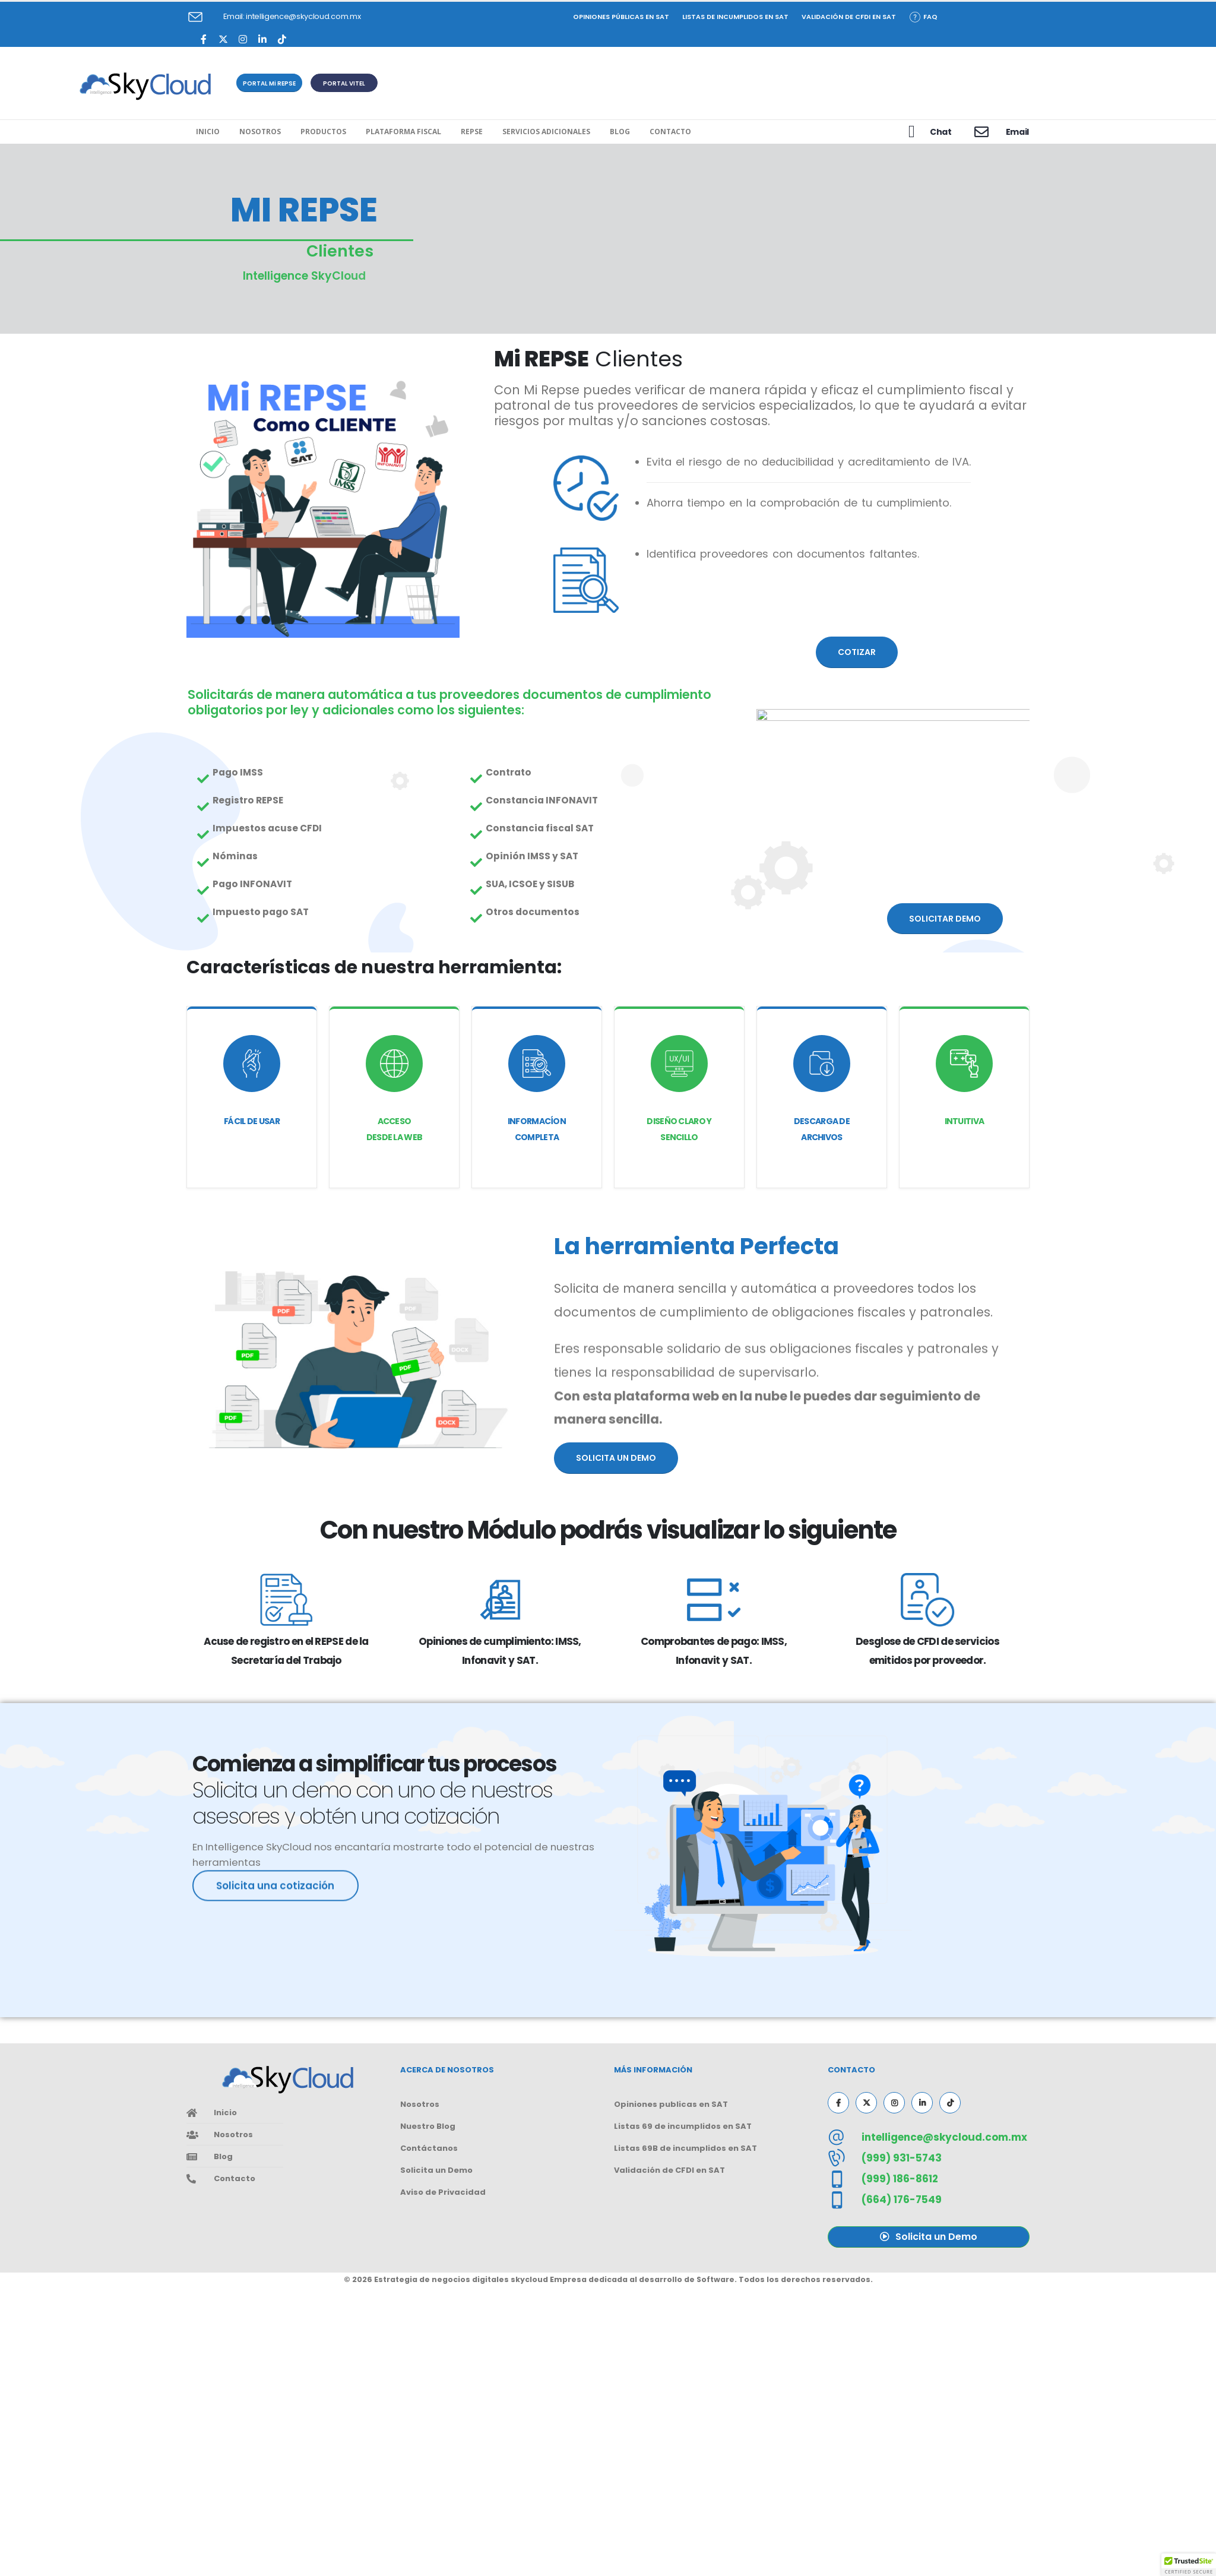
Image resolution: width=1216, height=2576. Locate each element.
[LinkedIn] (262, 39)
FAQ (923, 17)
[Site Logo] (145, 86)
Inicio (208, 131)
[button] (269, 83)
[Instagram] (242, 39)
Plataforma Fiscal (403, 131)
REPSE (472, 131)
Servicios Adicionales (546, 131)
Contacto (670, 131)
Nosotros (260, 131)
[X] (223, 39)
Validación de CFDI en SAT (849, 16)
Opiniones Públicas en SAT (621, 16)
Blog (620, 131)
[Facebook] (203, 39)
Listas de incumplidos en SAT (735, 16)
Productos (323, 131)
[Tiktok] (281, 39)
